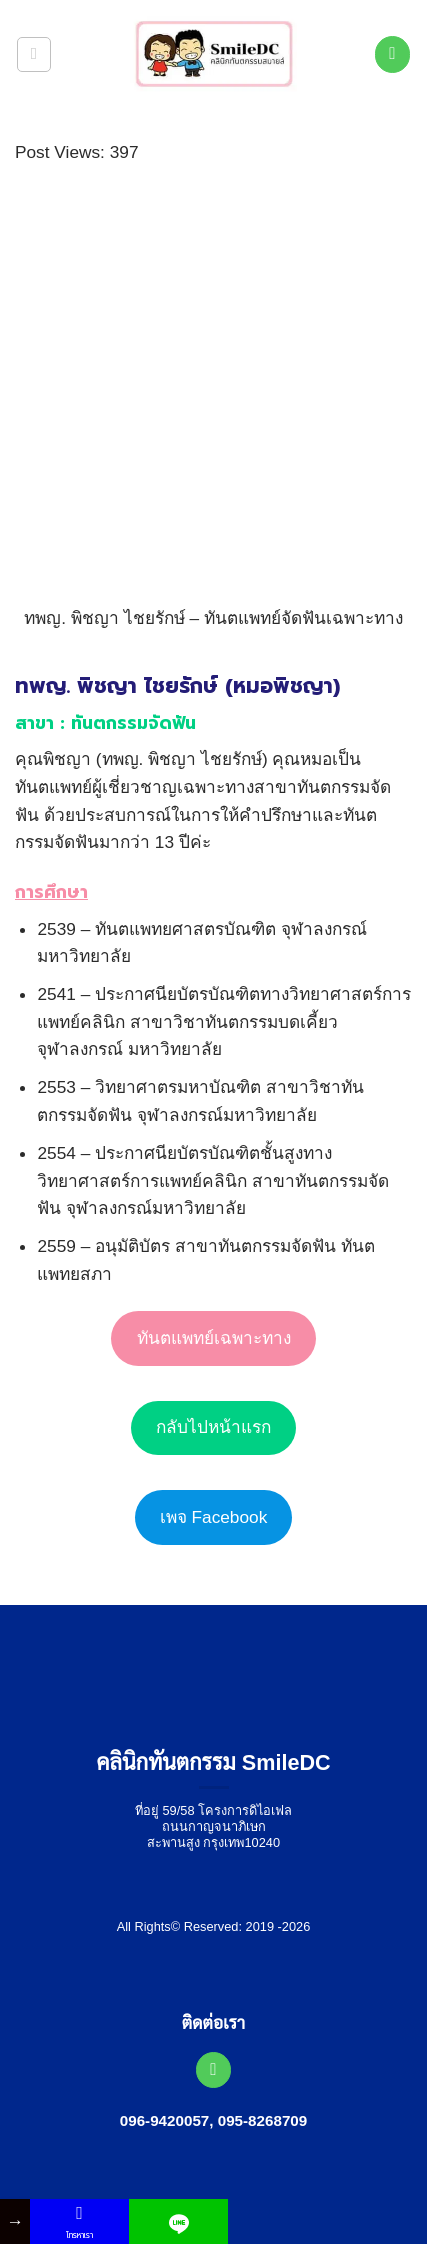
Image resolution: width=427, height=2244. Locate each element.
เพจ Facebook (214, 1517)
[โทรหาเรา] (393, 54)
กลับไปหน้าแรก (213, 1427)
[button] (34, 54)
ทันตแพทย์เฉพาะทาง (214, 1338)
